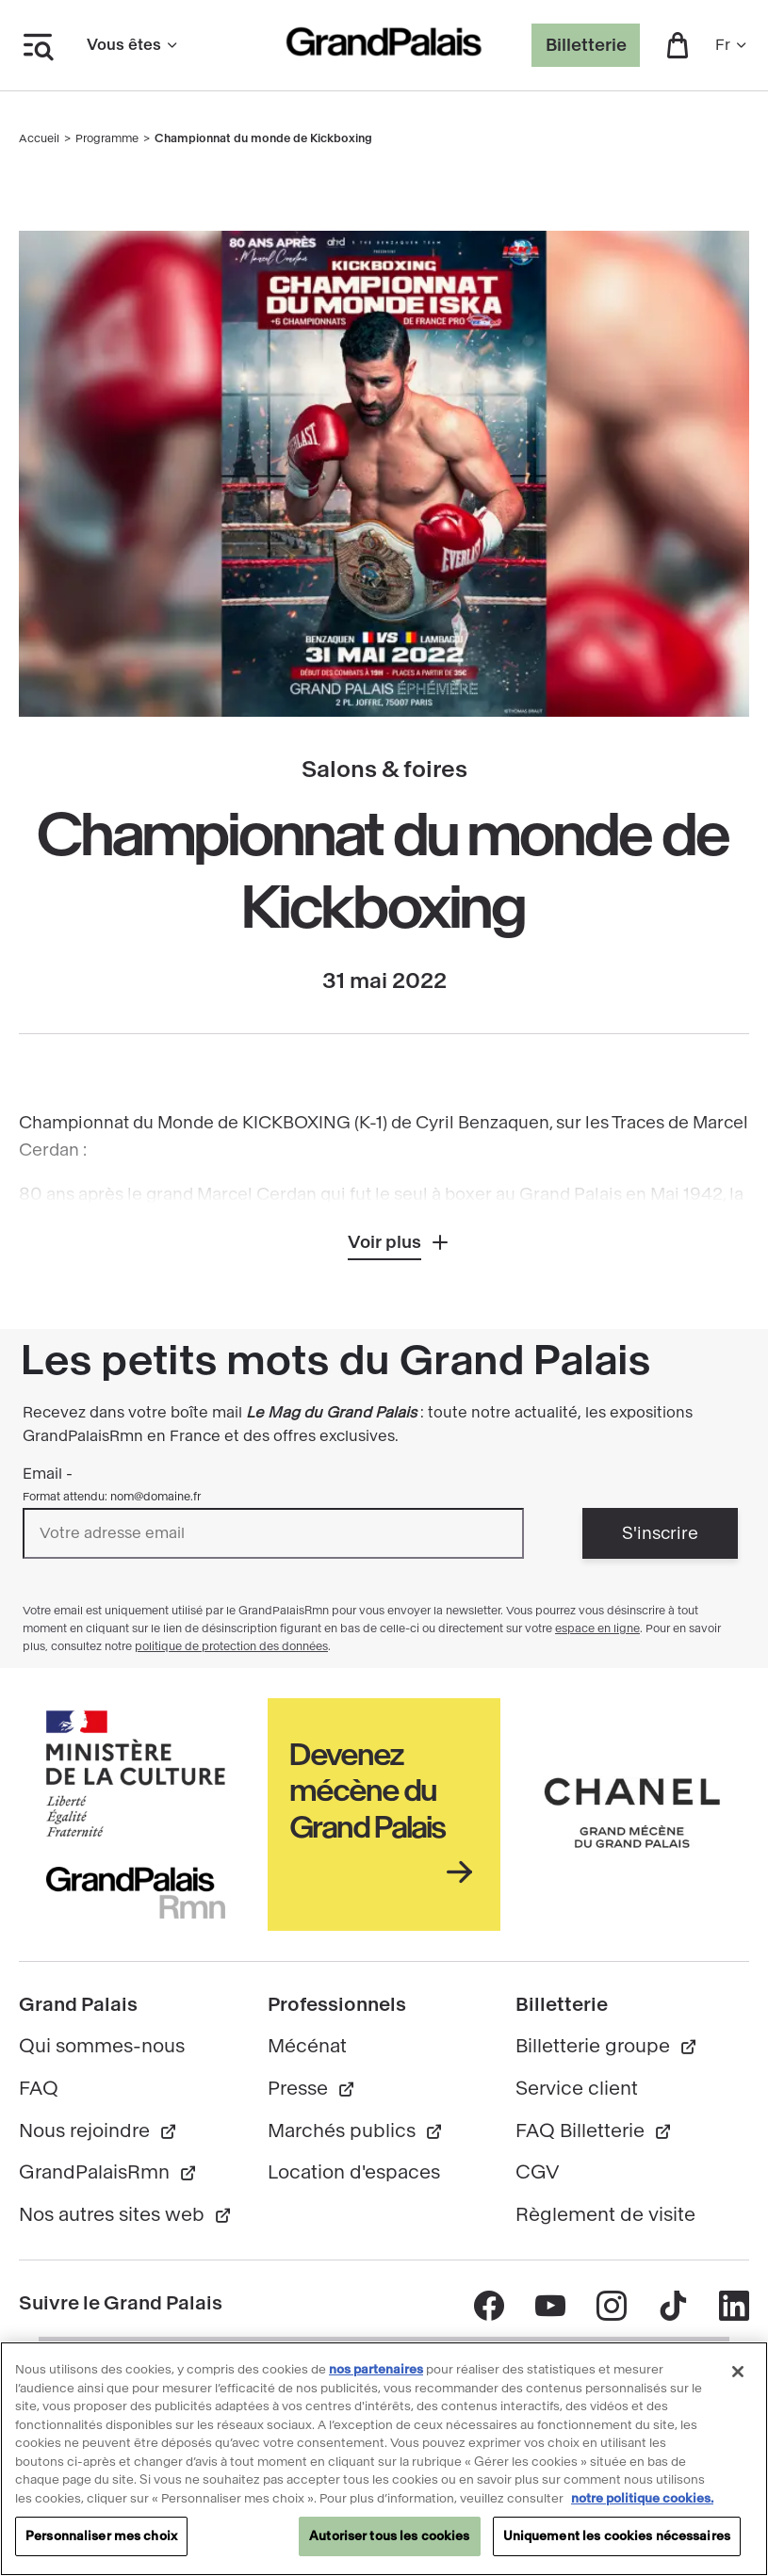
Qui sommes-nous (102, 2046)
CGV (537, 2172)
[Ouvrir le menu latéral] (38, 45)
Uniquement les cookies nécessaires (616, 2546)
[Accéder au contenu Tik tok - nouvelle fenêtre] (672, 2306)
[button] (677, 45)
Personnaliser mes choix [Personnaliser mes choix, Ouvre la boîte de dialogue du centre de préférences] (101, 2546)
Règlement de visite (605, 2215)
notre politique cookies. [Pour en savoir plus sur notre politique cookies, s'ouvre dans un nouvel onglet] (642, 2508)
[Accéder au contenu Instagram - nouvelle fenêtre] (611, 2306)
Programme (107, 138)
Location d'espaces (354, 2172)
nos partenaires (376, 2379)
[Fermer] (738, 2382)
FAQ (38, 2088)
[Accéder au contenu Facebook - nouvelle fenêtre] (489, 2306)
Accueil (39, 138)
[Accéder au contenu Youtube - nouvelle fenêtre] (549, 2306)
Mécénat (307, 2046)
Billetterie (586, 45)
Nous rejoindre (98, 2131)
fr (732, 45)
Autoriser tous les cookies (389, 2546)
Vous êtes (133, 45)
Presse (312, 2088)
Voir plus (384, 1242)
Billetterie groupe (606, 2046)
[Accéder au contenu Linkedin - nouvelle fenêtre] (733, 2306)
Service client (576, 2088)
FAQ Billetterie (594, 2131)
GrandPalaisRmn (108, 2172)
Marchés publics (356, 2131)
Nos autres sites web (126, 2215)
